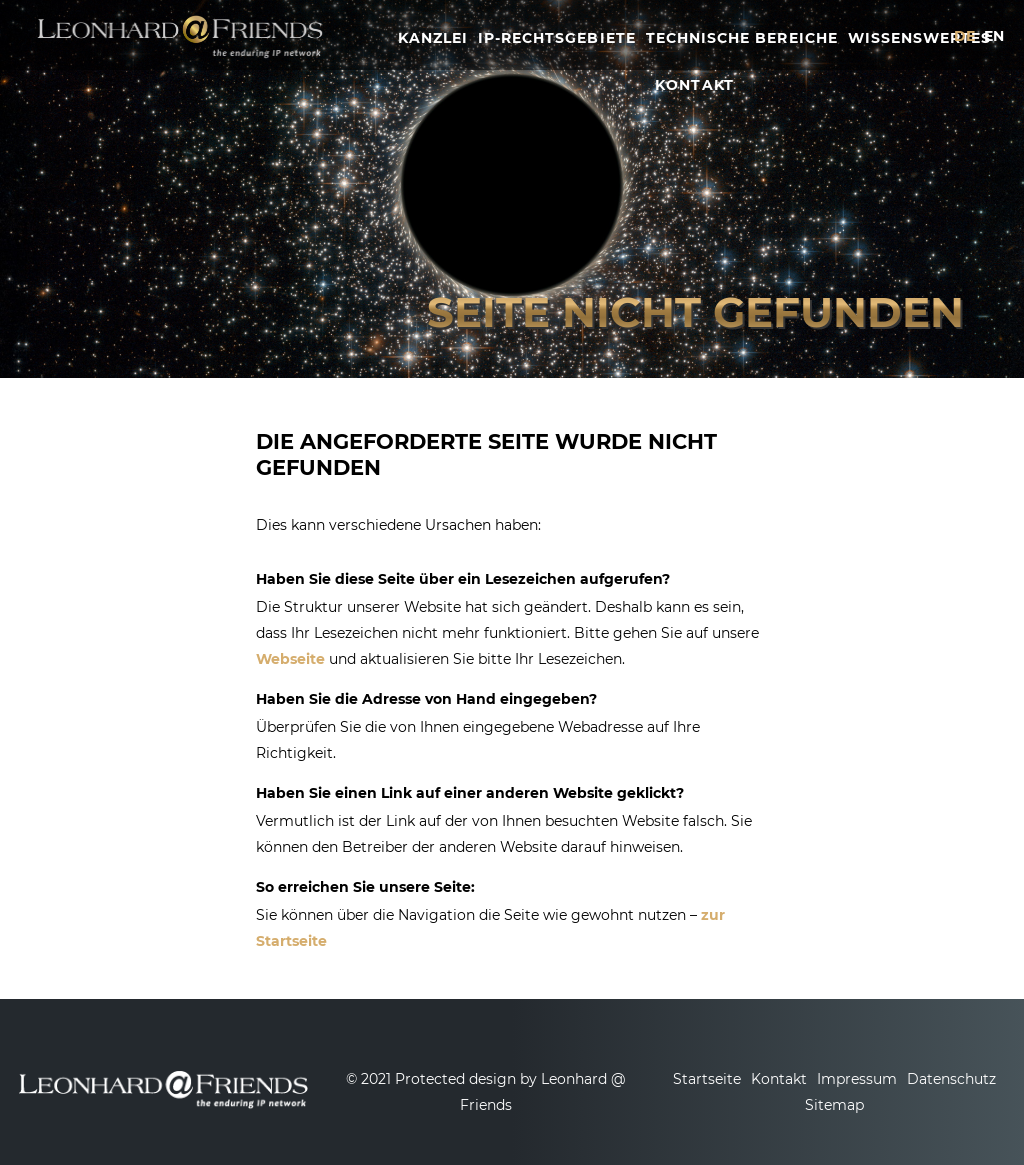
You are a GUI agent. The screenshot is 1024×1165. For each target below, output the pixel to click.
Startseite (707, 1079)
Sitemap (834, 1105)
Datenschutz (951, 1079)
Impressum (857, 1079)
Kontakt (779, 1079)
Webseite (290, 659)
